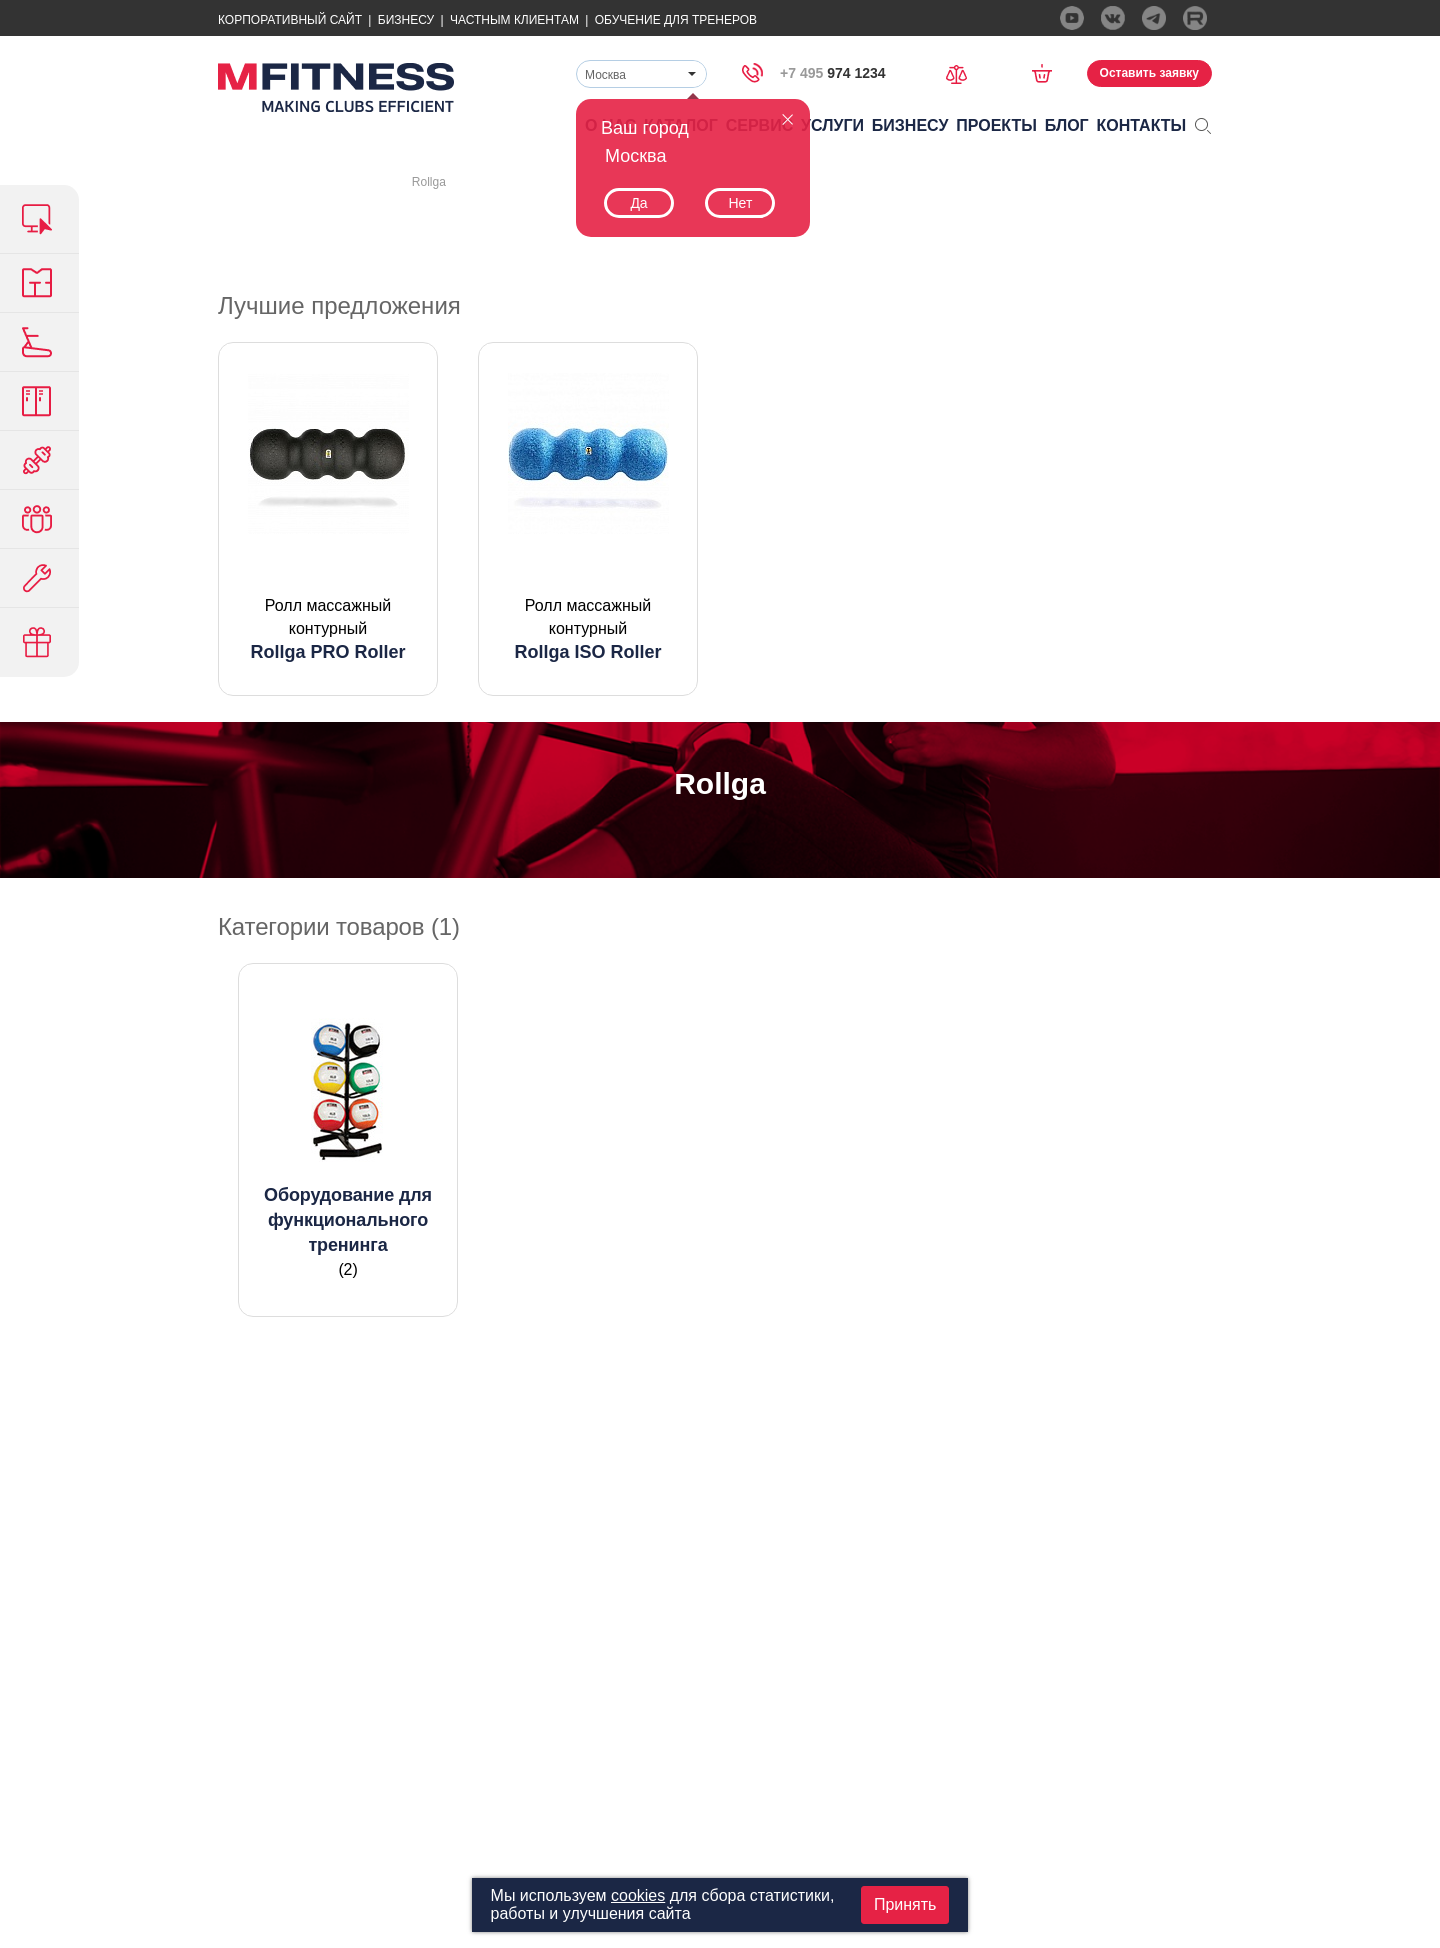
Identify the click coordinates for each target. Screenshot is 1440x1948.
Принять (905, 1904)
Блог (1067, 125)
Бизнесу (406, 20)
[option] (328, 519)
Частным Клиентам (514, 20)
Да (638, 203)
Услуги (832, 125)
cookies (638, 1895)
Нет (740, 203)
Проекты (996, 125)
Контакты (1142, 125)
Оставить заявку (1149, 73)
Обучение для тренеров (676, 20)
